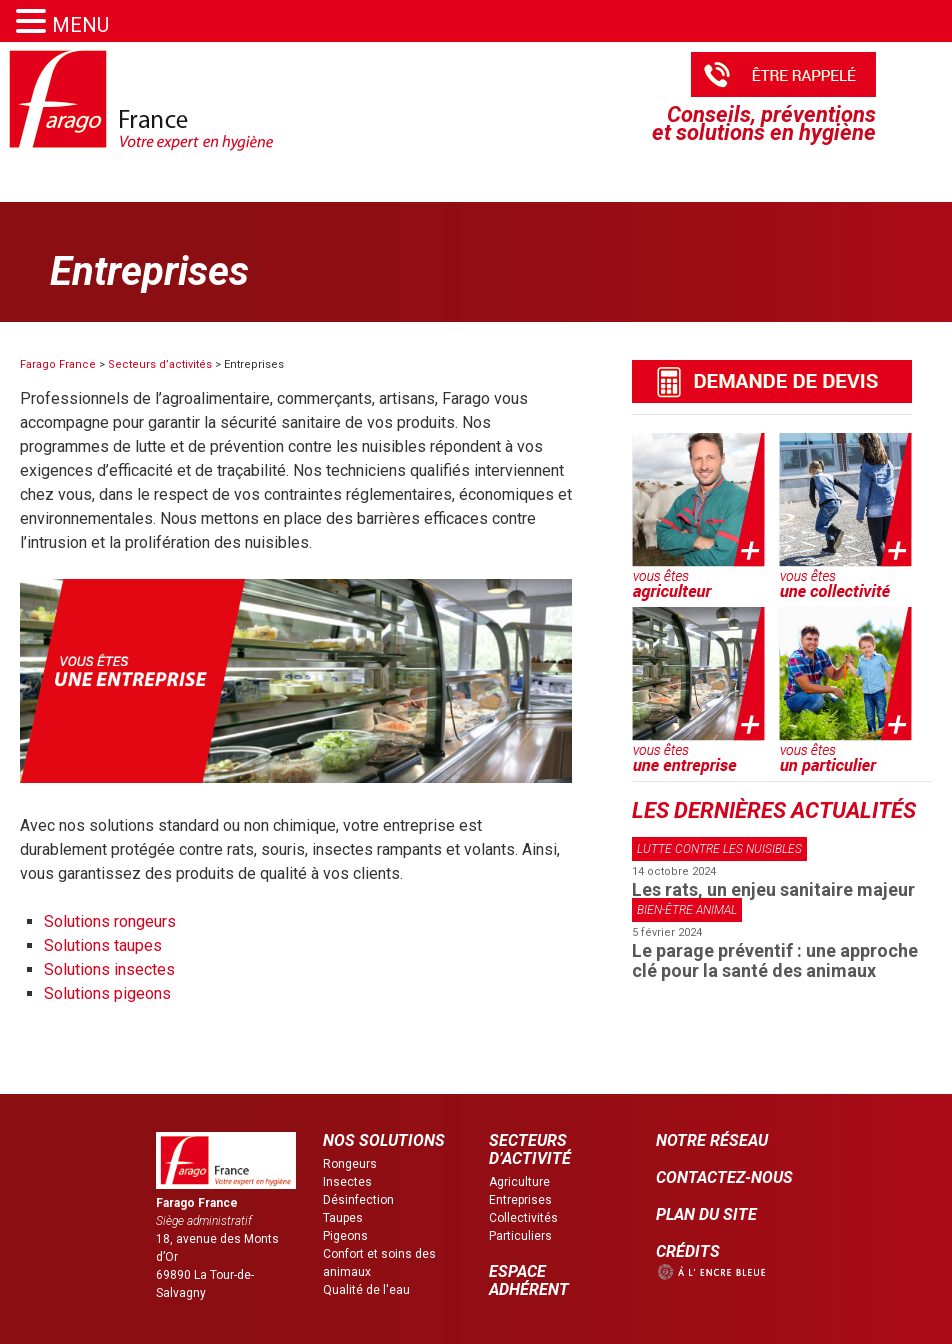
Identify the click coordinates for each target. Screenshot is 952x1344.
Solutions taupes (103, 945)
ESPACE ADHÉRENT (529, 1280)
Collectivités (523, 1218)
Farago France (58, 364)
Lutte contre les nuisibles (719, 849)
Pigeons (345, 1236)
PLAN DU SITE (706, 1214)
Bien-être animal (687, 910)
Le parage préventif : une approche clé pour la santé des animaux (775, 960)
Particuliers (520, 1236)
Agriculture (519, 1182)
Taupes (343, 1218)
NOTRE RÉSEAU (712, 1140)
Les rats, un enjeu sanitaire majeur (773, 889)
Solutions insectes (109, 969)
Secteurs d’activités (160, 364)
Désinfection (358, 1200)
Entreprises (520, 1200)
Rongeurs (350, 1164)
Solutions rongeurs (110, 921)
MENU (80, 25)
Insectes (347, 1182)
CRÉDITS (688, 1251)
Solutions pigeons (107, 993)
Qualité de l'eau (366, 1290)
